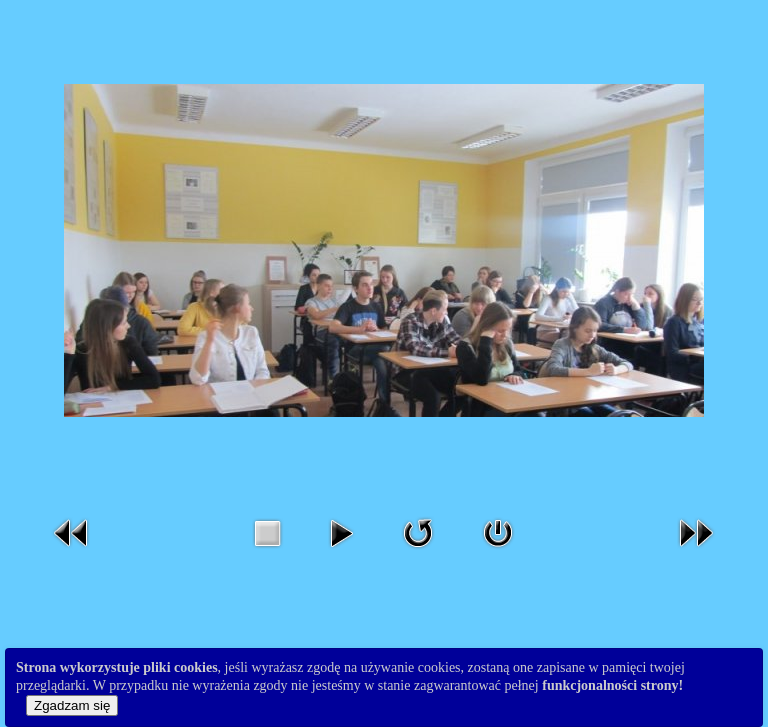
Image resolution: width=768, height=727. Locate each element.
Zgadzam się (72, 705)
